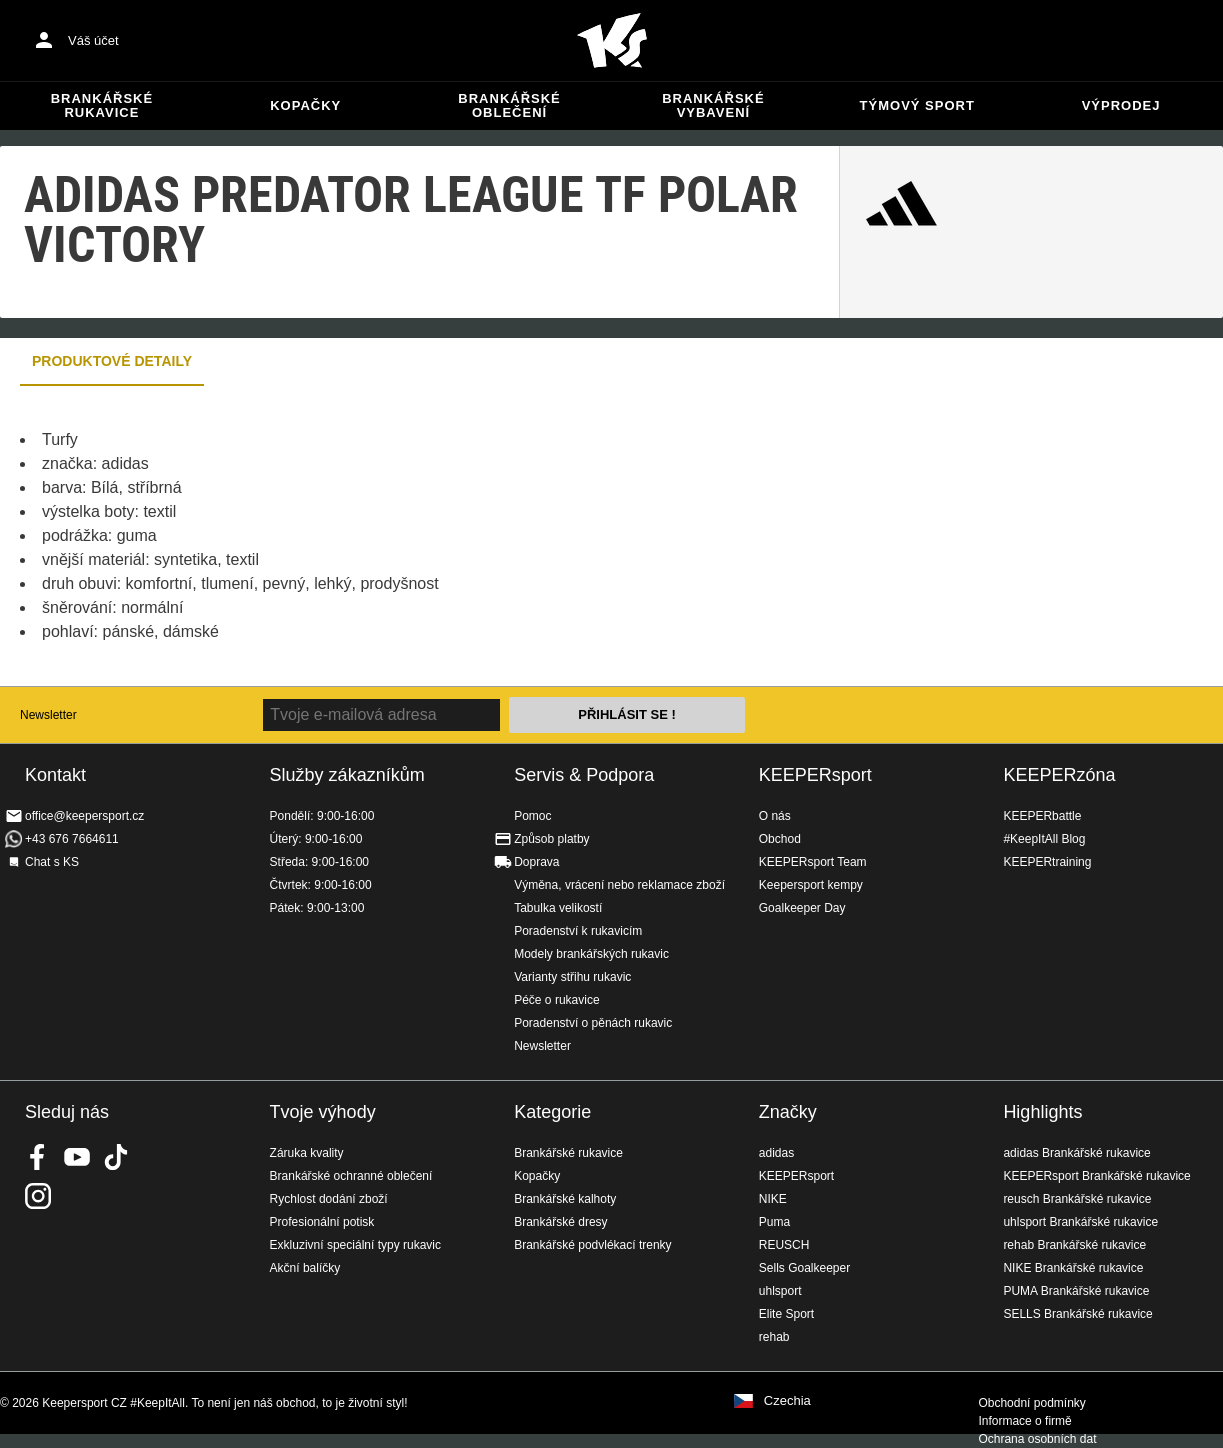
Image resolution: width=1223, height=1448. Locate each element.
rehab (774, 1337)
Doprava (536, 862)
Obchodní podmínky (1031, 1403)
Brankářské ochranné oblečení (351, 1176)
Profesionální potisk (322, 1222)
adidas (776, 1153)
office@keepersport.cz (84, 816)
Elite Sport (786, 1314)
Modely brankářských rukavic (591, 954)
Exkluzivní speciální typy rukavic (355, 1245)
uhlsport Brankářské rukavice (1080, 1222)
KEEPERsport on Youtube (77, 1157)
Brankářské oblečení (509, 105)
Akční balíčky (305, 1268)
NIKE (773, 1199)
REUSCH (784, 1245)
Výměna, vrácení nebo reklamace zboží (619, 885)
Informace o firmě (1024, 1421)
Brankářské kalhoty (565, 1199)
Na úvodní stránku (612, 41)
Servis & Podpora (584, 775)
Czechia (787, 1401)
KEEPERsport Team (813, 862)
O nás (775, 816)
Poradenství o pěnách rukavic (593, 1023)
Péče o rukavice (556, 1000)
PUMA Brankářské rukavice (1076, 1291)
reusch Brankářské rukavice (1077, 1199)
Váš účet (93, 40)
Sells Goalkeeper (804, 1268)
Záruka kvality (307, 1153)
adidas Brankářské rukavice (1076, 1153)
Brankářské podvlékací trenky (592, 1245)
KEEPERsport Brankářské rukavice (1096, 1176)
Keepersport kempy (811, 885)
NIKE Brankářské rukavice (1073, 1268)
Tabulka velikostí (558, 908)
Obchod (780, 839)
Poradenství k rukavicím (578, 931)
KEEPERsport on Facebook (38, 1157)
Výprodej (1121, 105)
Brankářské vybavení (713, 105)
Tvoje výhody (323, 1112)
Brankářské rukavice (102, 105)
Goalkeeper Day (802, 908)
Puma (774, 1222)
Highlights (1042, 1112)
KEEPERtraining (1047, 862)
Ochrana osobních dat (1037, 1439)
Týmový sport (917, 105)
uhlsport (780, 1291)
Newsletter (48, 715)
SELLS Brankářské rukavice (1077, 1314)
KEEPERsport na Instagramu (38, 1196)
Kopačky (305, 105)
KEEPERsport (815, 775)
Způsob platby (551, 839)
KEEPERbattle (1042, 816)
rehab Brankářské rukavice (1074, 1245)
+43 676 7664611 (72, 839)
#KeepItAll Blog (1044, 839)
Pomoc (532, 816)
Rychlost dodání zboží (329, 1199)
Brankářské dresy (560, 1222)
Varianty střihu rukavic (572, 977)
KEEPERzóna (1059, 775)
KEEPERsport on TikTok (116, 1157)
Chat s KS (52, 862)
